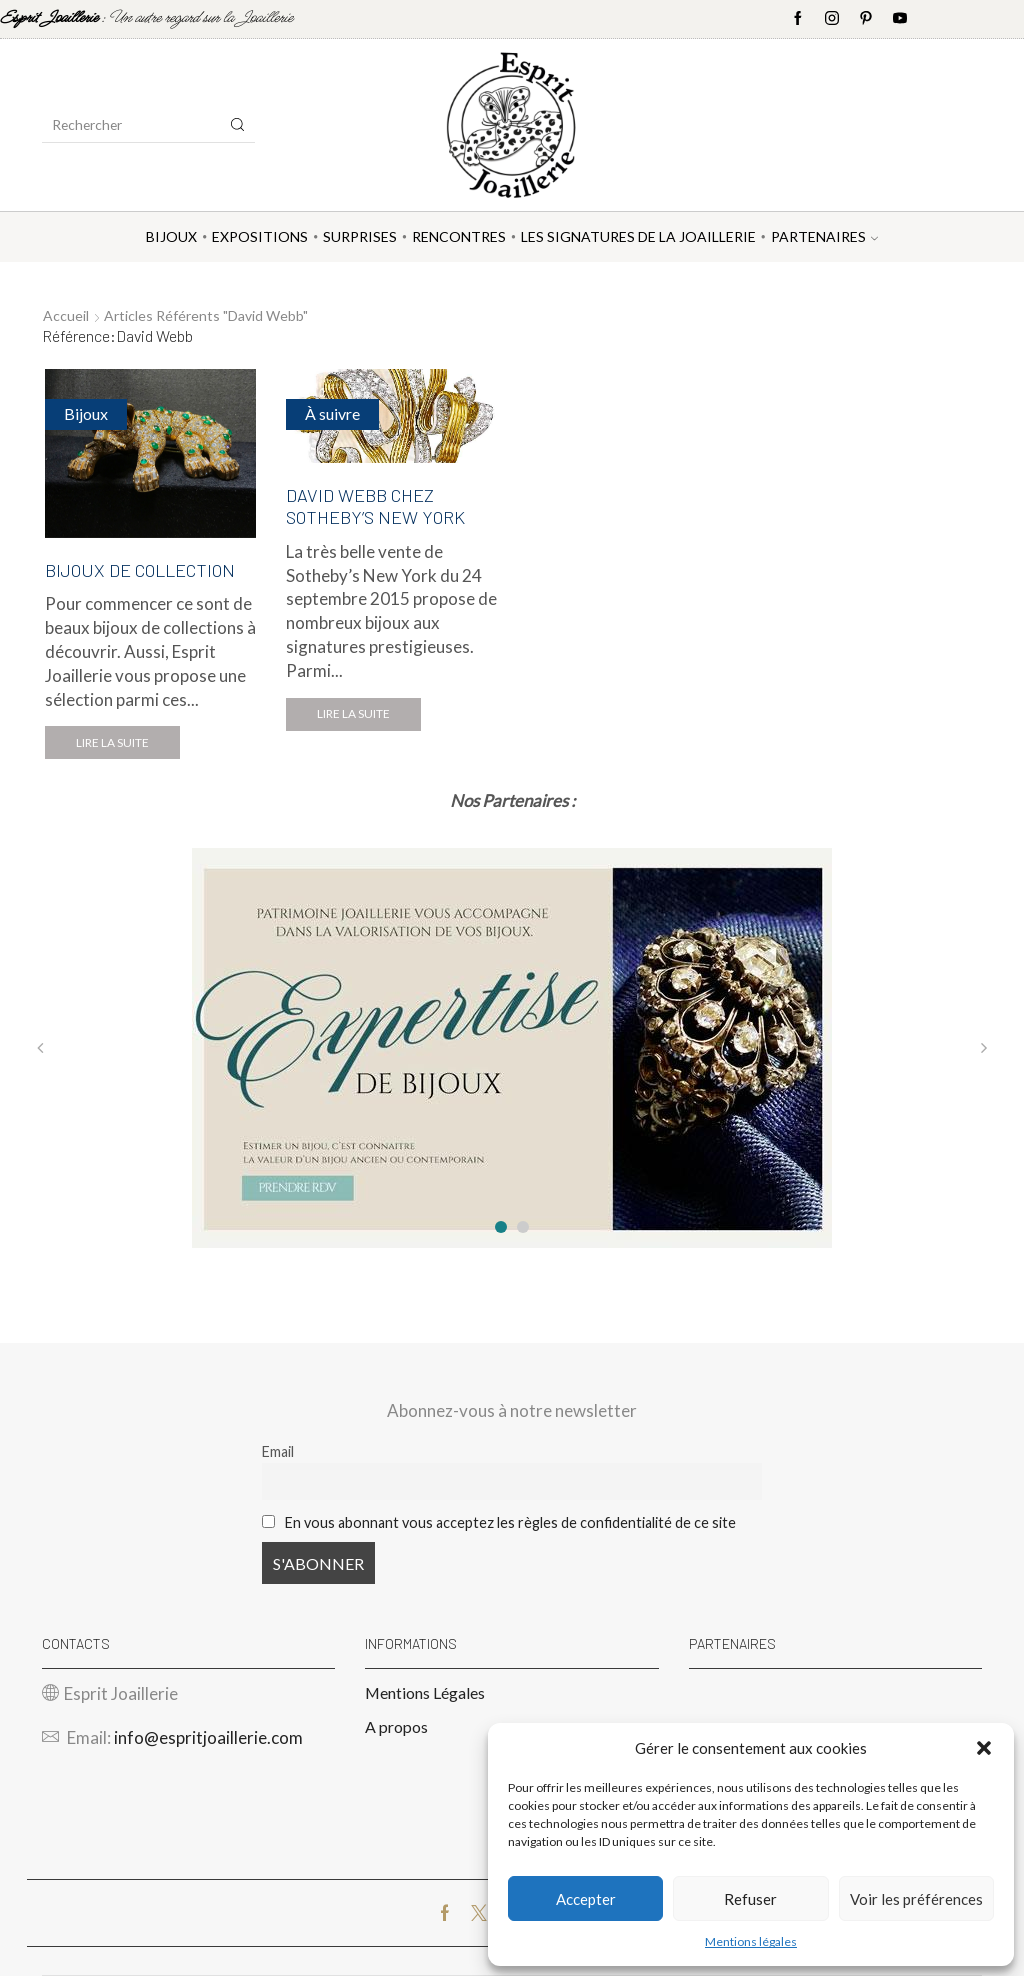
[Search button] (238, 125)
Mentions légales (751, 1941)
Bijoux (171, 236)
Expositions (260, 236)
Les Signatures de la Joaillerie (638, 236)
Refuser (750, 1899)
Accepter (586, 1899)
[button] (984, 1748)
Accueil (66, 315)
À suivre (332, 413)
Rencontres (459, 236)
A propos (396, 1726)
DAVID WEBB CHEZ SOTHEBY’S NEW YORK (375, 506)
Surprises (360, 236)
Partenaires (824, 236)
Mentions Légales (425, 1692)
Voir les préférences (916, 1899)
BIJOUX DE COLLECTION (140, 570)
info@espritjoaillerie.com (208, 1737)
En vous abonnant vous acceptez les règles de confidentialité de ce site (510, 1522)
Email (278, 1451)
